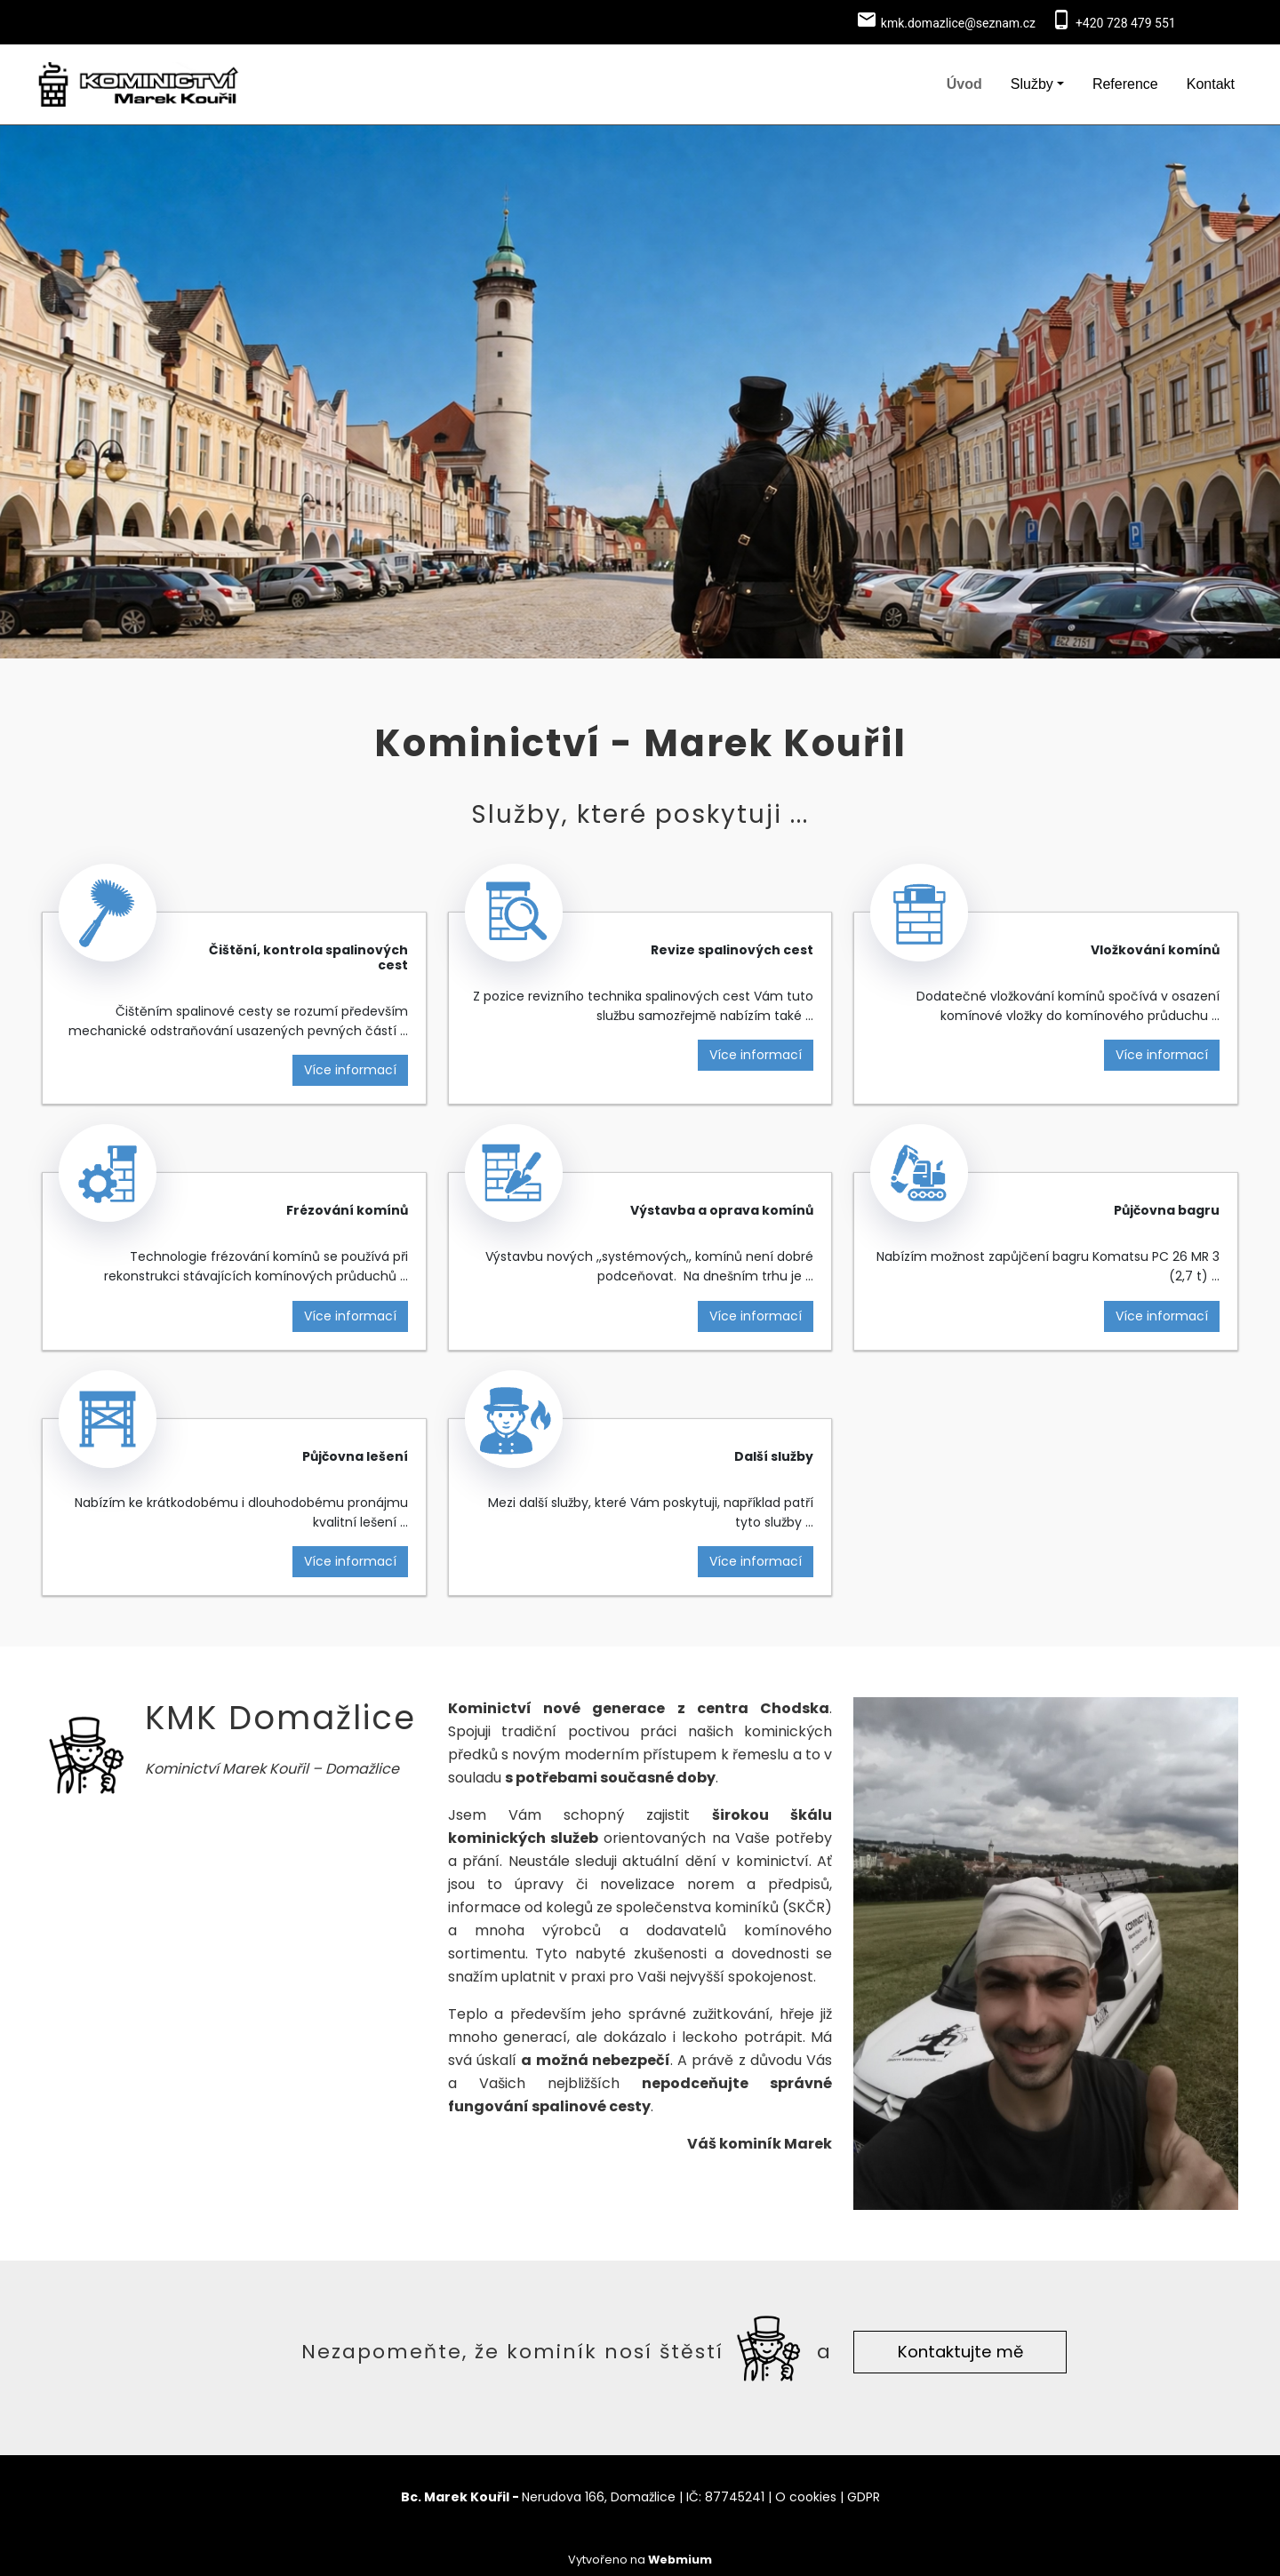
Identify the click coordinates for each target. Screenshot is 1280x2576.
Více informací (350, 1070)
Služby (1032, 84)
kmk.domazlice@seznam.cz (958, 23)
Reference (1125, 84)
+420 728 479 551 (1126, 23)
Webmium (680, 2559)
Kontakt (1211, 84)
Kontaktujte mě (960, 2352)
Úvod (964, 84)
